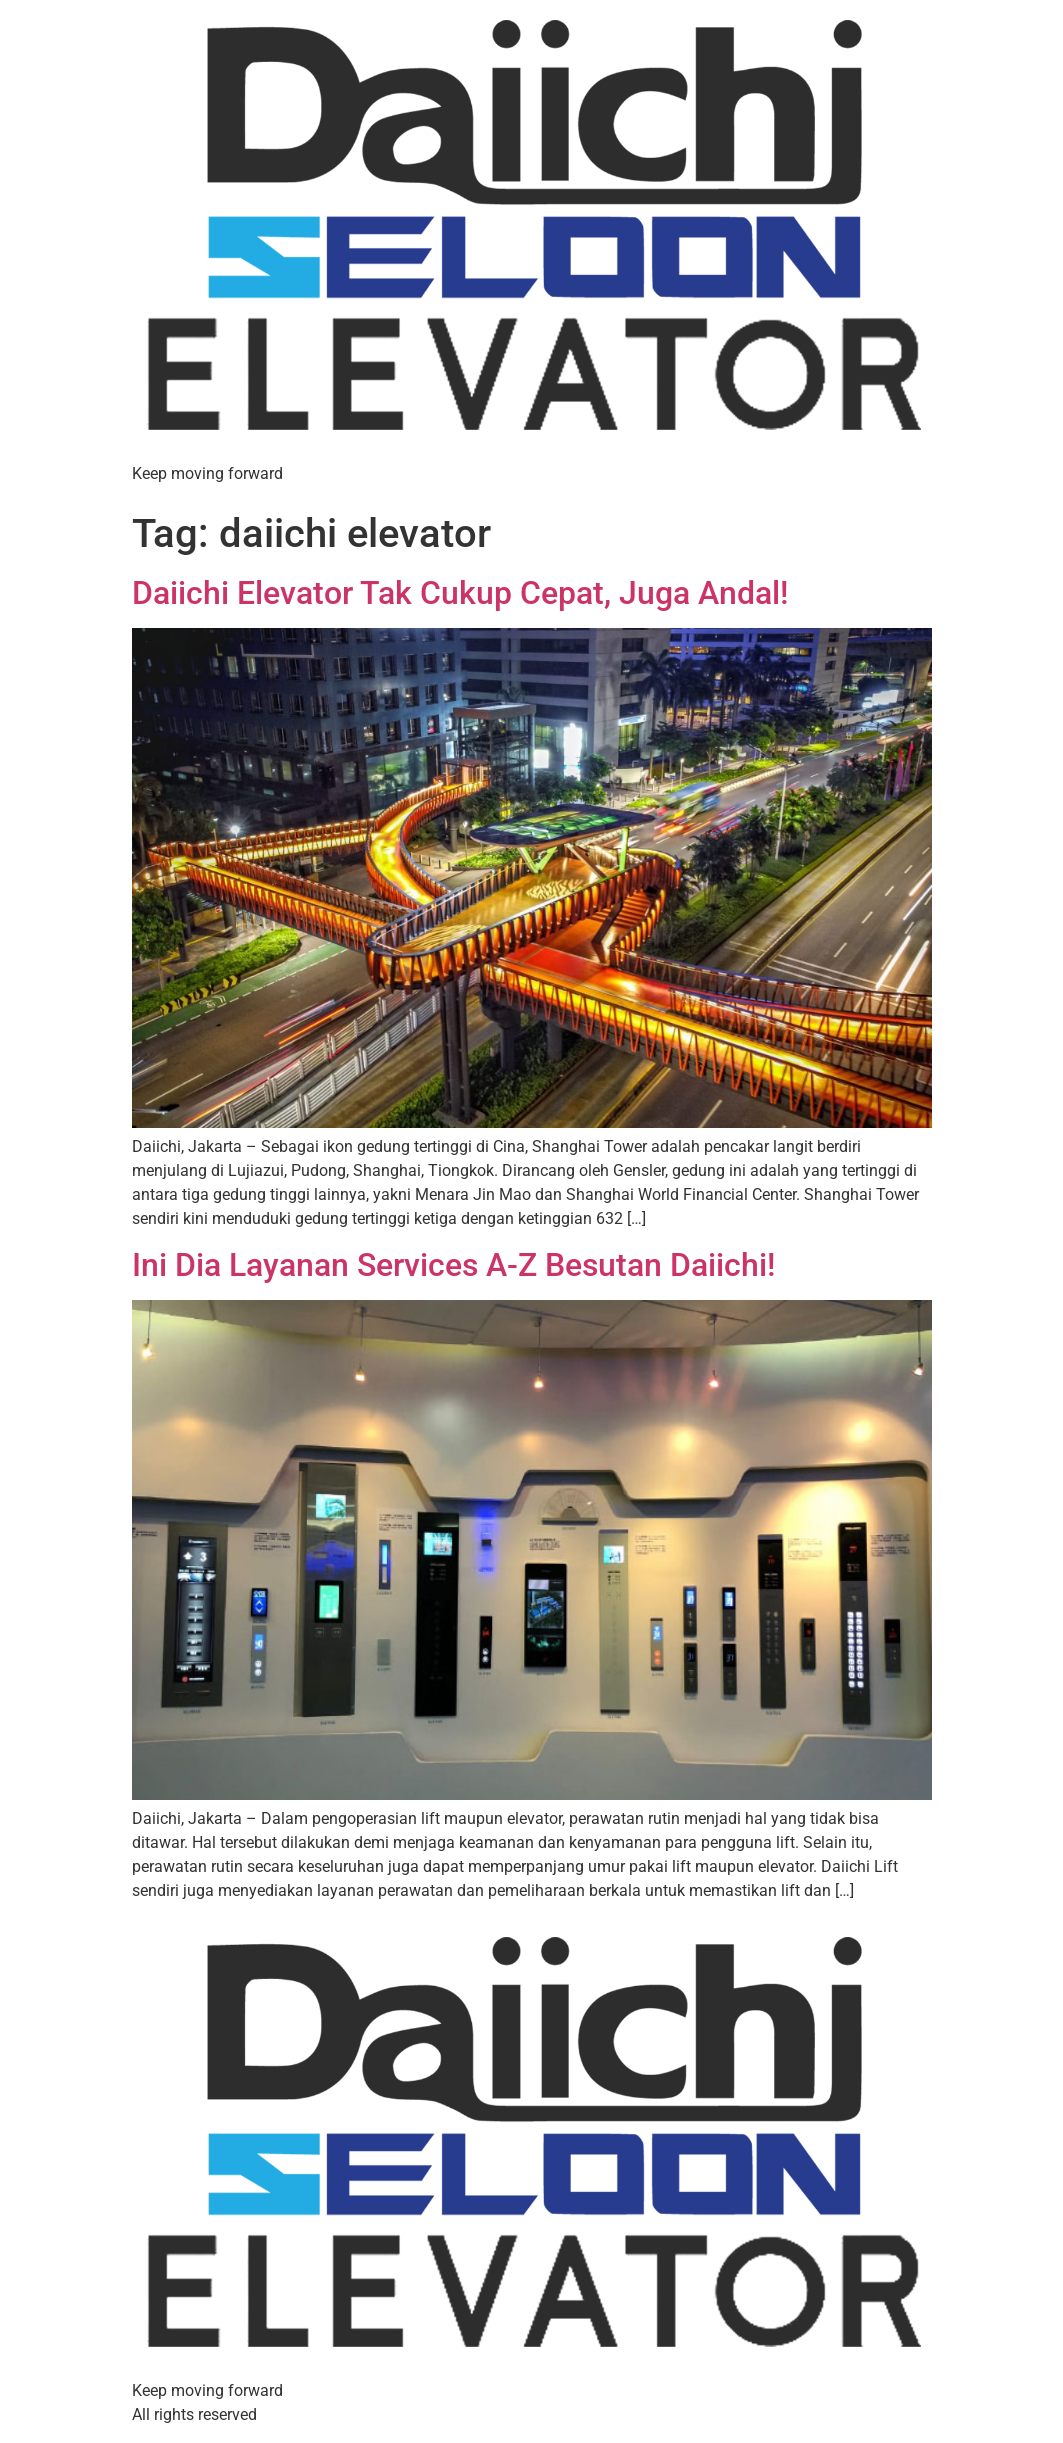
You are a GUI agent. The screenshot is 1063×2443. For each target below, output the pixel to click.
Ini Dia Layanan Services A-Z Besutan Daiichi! (453, 1265)
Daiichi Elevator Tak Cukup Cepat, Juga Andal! (460, 593)
